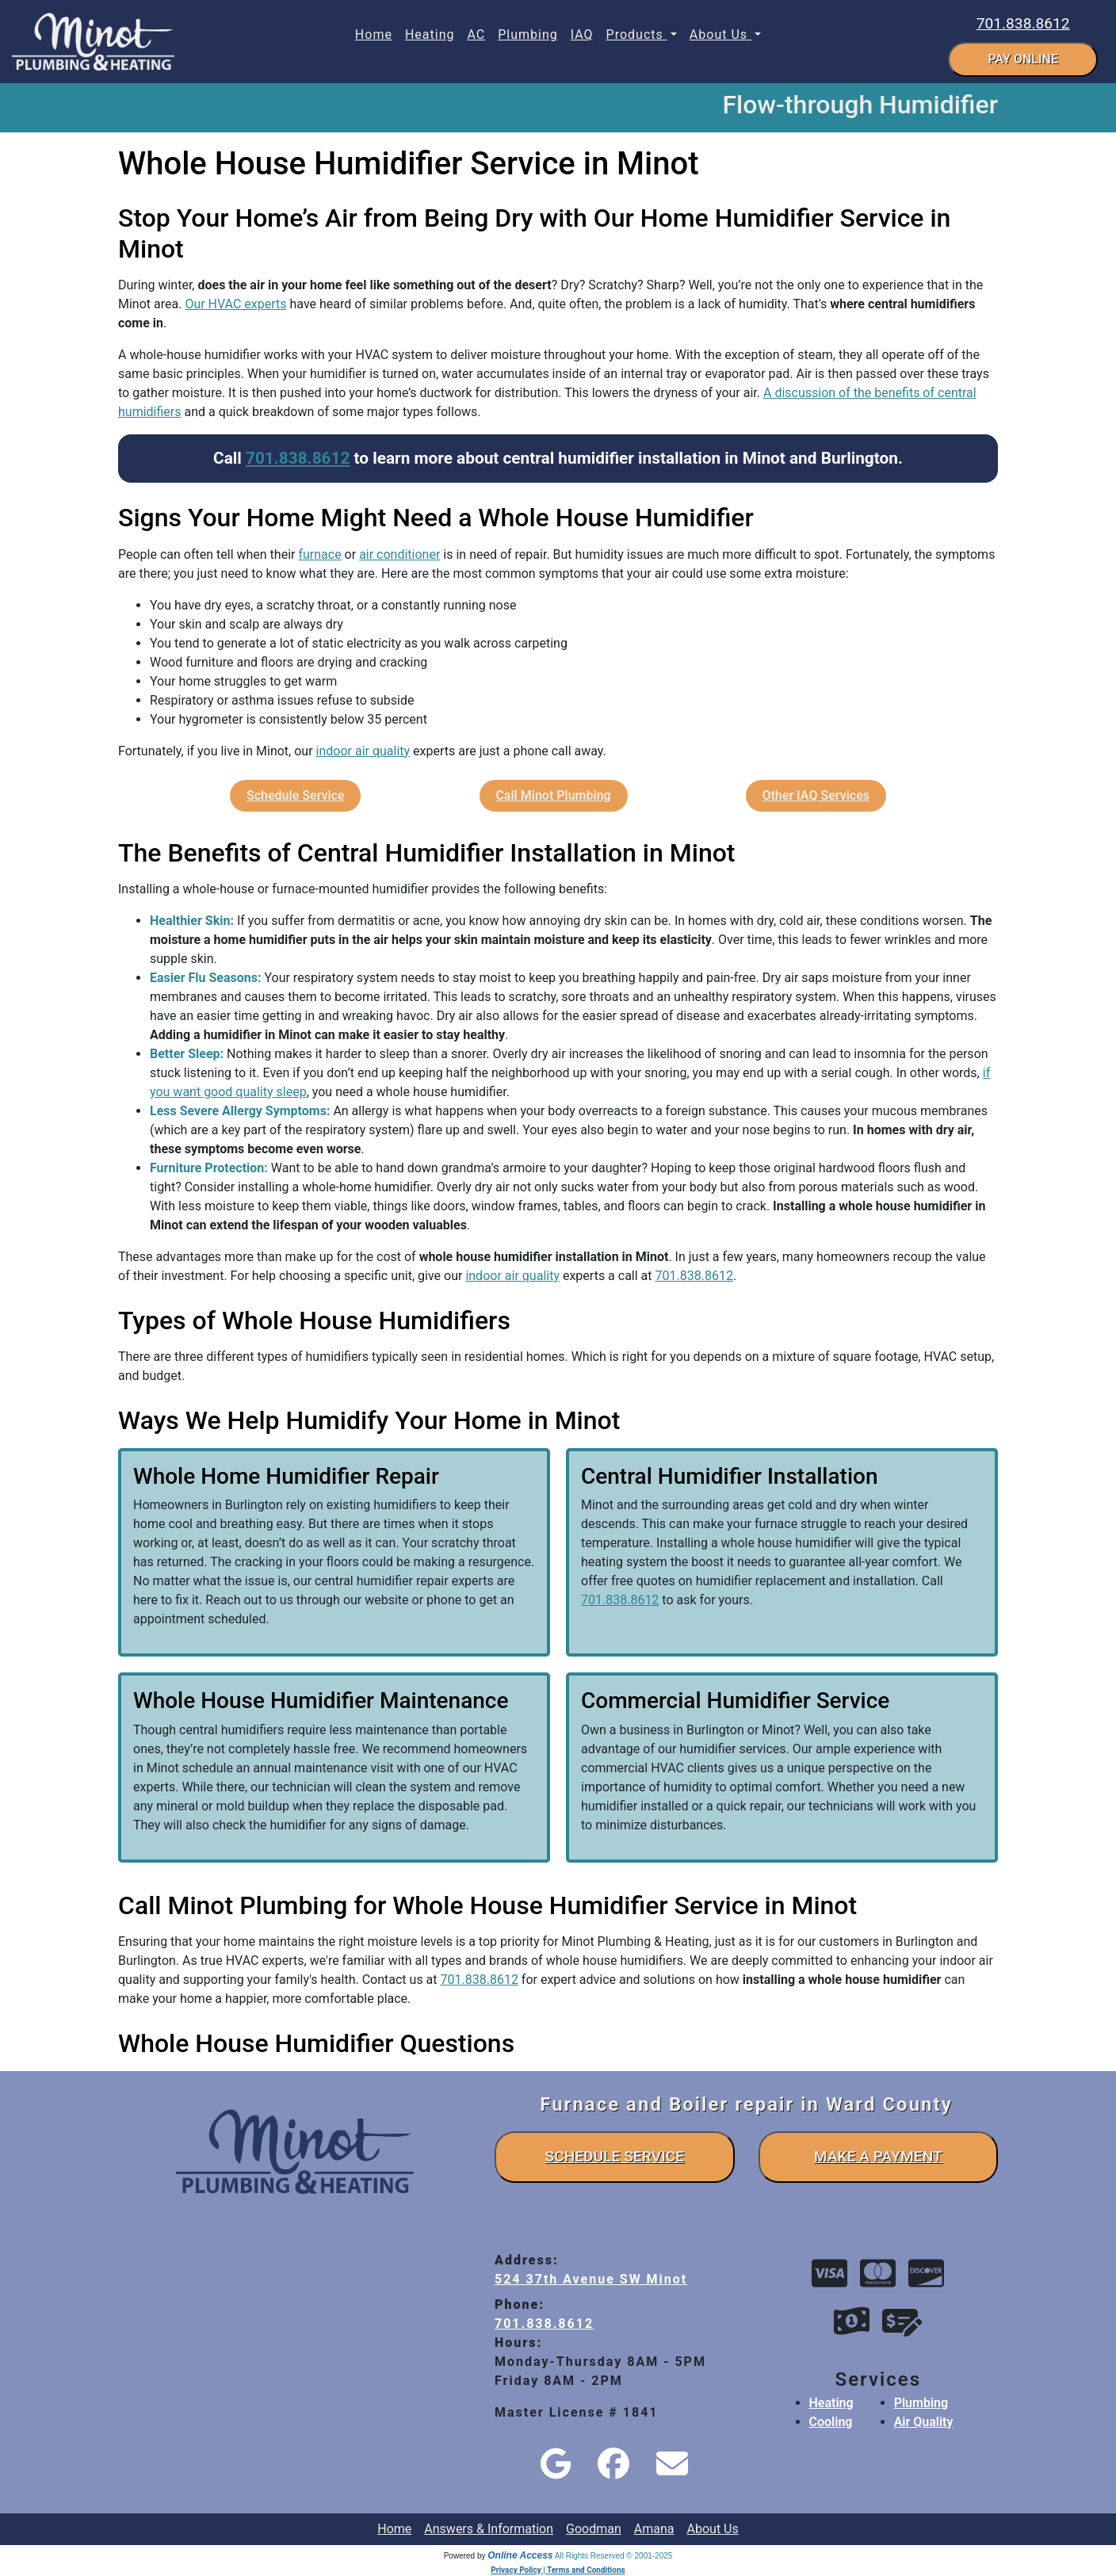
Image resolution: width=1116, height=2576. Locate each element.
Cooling (831, 2421)
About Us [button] (720, 34)
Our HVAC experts (235, 303)
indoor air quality (363, 751)
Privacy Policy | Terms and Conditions (558, 2570)
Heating (430, 34)
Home (373, 34)
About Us (713, 2528)
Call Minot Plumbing (552, 795)
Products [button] (636, 34)
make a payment (878, 2156)
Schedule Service (296, 795)
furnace (319, 554)
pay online (1023, 59)
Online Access (519, 2555)
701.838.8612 (1023, 23)
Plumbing (528, 34)
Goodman (593, 2528)
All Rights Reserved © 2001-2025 (614, 2555)
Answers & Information (488, 2528)
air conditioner (399, 554)
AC (476, 34)
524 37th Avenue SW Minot (591, 2279)
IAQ (582, 34)
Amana (654, 2528)
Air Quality (924, 2421)
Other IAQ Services (815, 795)
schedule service (614, 2156)
